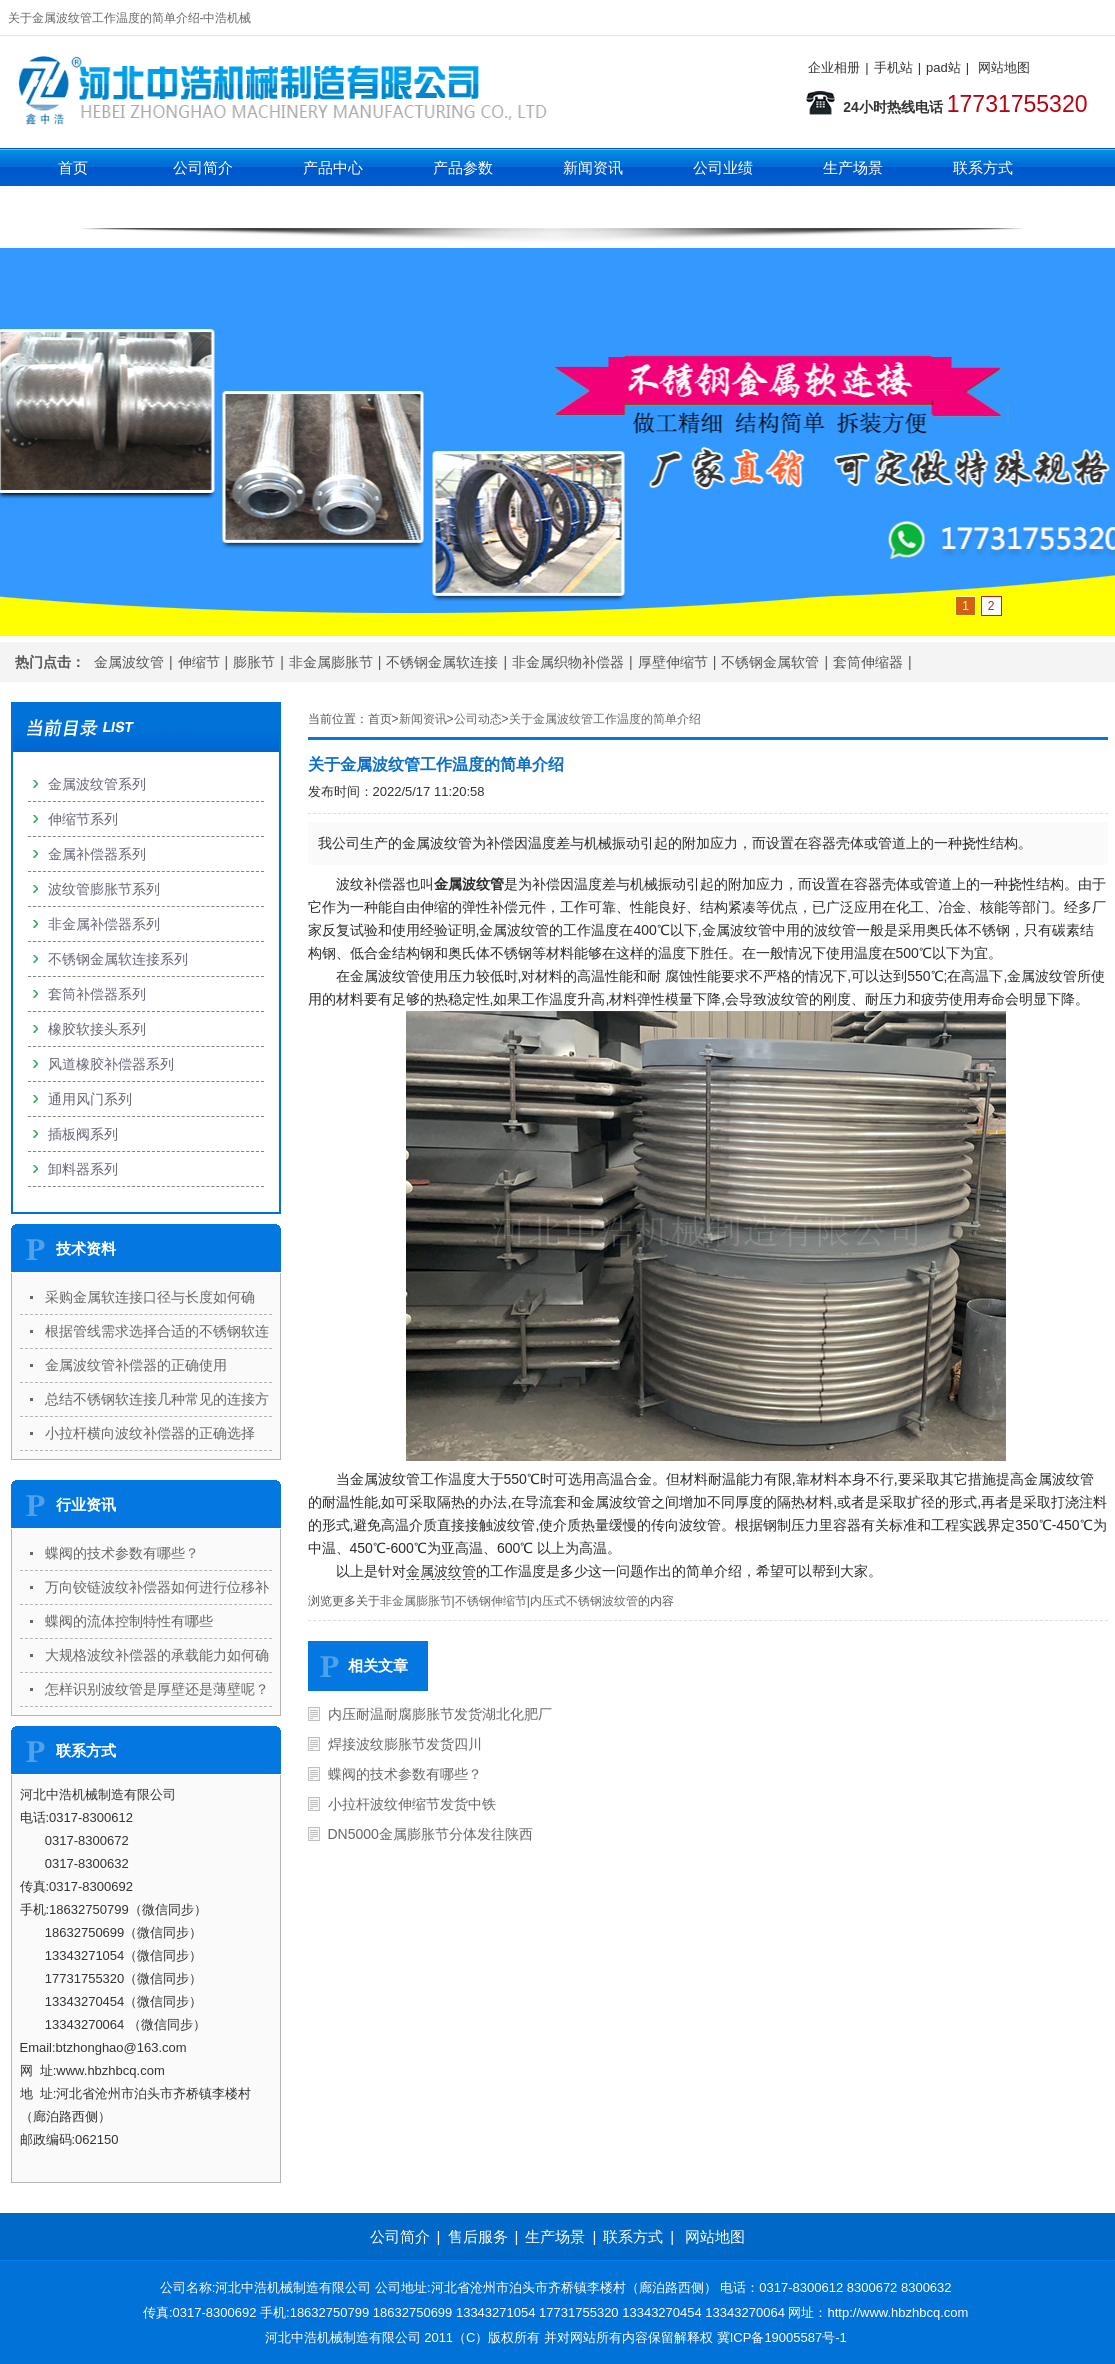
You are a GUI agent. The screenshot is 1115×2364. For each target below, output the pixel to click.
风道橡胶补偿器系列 (111, 1064)
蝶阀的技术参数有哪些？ (405, 1774)
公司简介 (203, 167)
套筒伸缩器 (868, 662)
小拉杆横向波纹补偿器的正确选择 (150, 1433)
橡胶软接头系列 (97, 1029)
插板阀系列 (83, 1134)
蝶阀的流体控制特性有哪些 (129, 1621)
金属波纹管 (129, 662)
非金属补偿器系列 (104, 924)
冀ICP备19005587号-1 (782, 2337)
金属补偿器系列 (97, 854)
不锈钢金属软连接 (442, 662)
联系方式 (983, 167)
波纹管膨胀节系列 (104, 889)
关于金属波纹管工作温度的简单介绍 (605, 719)
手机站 (893, 67)
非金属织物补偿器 (568, 662)
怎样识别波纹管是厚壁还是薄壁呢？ (157, 1689)
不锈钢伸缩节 (491, 1601)
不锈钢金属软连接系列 (118, 959)
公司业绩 (723, 167)
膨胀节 (254, 662)
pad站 (943, 67)
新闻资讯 (593, 167)
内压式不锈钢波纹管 (584, 1601)
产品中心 (333, 167)
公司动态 (478, 719)
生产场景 (853, 167)
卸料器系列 (83, 1169)
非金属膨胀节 (331, 662)
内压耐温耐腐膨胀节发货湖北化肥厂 (440, 1714)
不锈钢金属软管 (770, 662)
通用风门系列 (90, 1099)
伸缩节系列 (332, 207)
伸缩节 (199, 662)
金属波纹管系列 (97, 784)
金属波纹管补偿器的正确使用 (136, 1365)
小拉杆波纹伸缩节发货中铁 (412, 1804)
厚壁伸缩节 (673, 662)
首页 (73, 167)
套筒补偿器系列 (97, 994)
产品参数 (463, 167)
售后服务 (478, 2236)
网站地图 (1004, 67)
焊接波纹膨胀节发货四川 (405, 1744)
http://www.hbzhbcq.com (898, 2312)
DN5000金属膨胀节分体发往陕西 (430, 1834)
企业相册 (834, 67)
